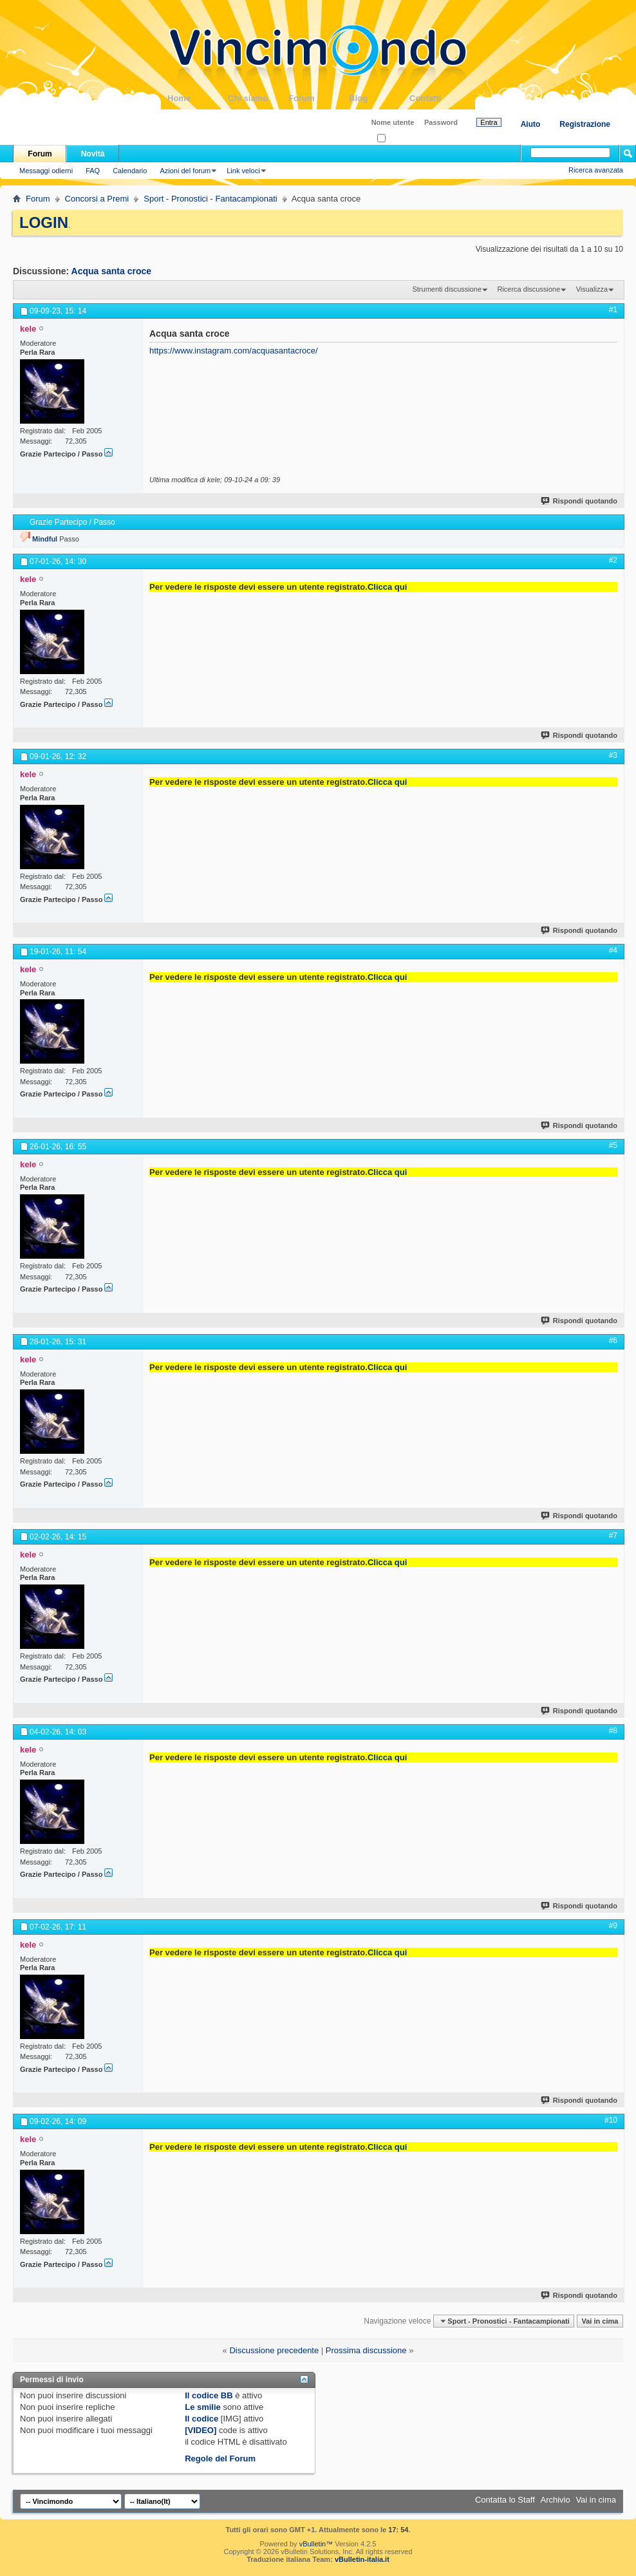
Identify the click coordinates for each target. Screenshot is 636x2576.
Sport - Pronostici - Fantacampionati (210, 198)
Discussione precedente (274, 2350)
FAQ (93, 170)
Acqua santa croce (111, 271)
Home (197, 98)
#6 (613, 1340)
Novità (93, 153)
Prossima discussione (366, 2350)
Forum (318, 98)
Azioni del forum (185, 170)
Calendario (130, 170)
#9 (613, 1925)
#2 (613, 560)
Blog (379, 98)
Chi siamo (258, 98)
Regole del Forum (220, 2458)
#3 (613, 755)
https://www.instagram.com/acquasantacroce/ (233, 350)
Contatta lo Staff (505, 2500)
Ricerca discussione (528, 289)
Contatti (439, 98)
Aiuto (531, 124)
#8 (613, 1730)
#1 (613, 309)
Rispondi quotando (579, 501)
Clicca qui (387, 587)
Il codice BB (208, 2395)
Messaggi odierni (46, 170)
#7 (613, 1535)
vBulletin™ (316, 2544)
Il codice (201, 2418)
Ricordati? (396, 138)
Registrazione (584, 124)
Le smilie (203, 2407)
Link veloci (243, 170)
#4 (613, 950)
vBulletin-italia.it (362, 2559)
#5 (613, 1145)
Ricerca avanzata (595, 170)
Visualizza (592, 289)
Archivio (555, 2500)
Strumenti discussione (447, 289)
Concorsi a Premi (97, 198)
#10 (610, 2120)
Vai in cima (599, 2321)
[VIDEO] (200, 2430)
